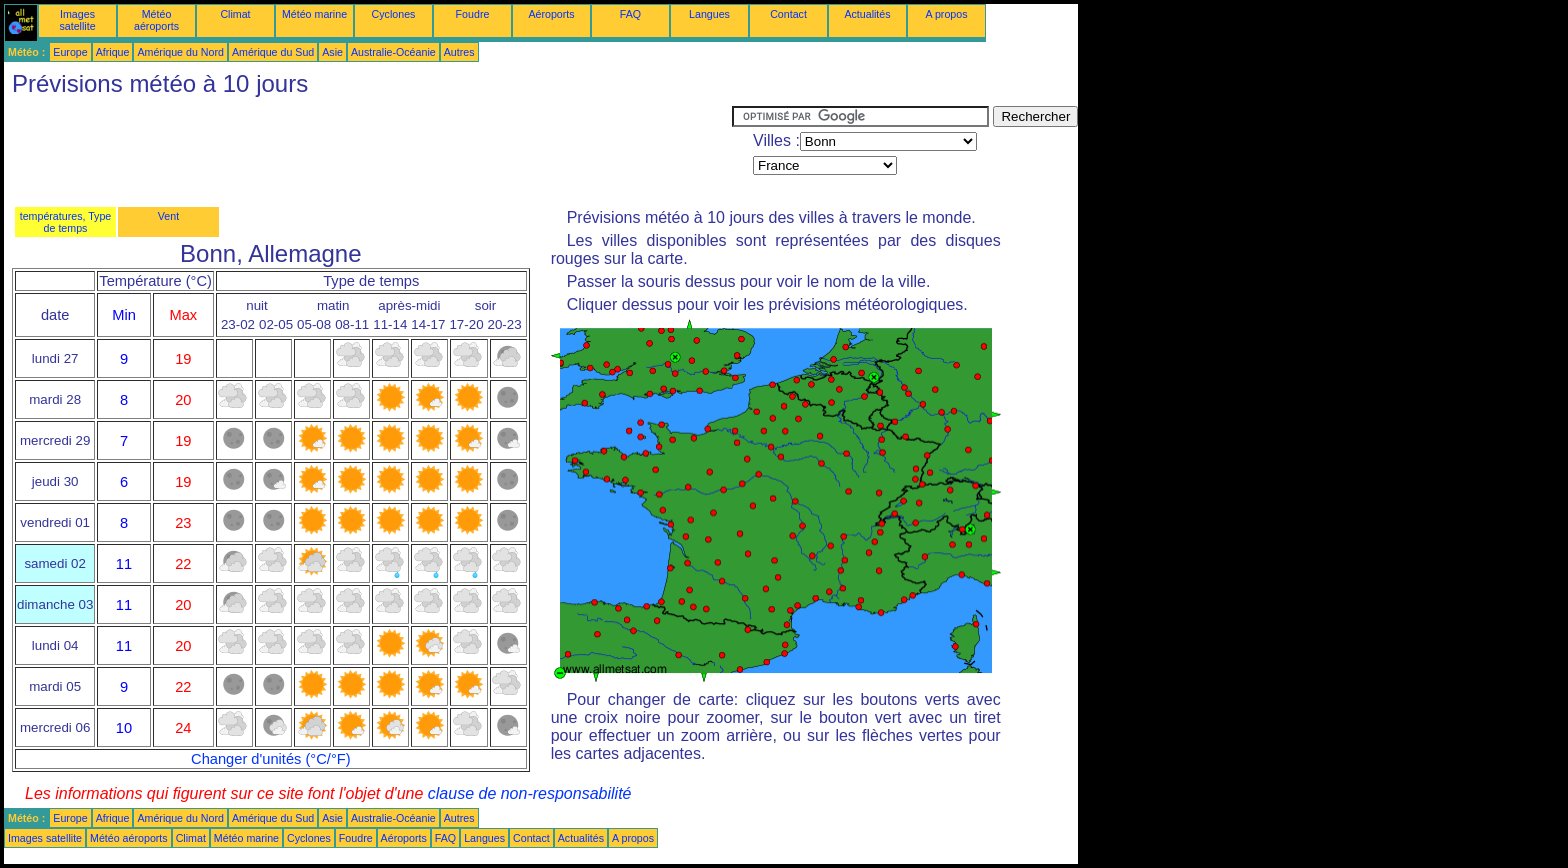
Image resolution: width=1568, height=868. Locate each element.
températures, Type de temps (66, 222)
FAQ (630, 14)
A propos (946, 14)
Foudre (473, 14)
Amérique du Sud (273, 52)
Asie (332, 52)
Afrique (113, 52)
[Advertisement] (368, 151)
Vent (168, 216)
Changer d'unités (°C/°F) (271, 759)
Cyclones (394, 14)
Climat (235, 14)
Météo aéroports (156, 20)
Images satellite (77, 20)
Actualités (867, 14)
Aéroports (551, 14)
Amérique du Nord (180, 52)
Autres (459, 52)
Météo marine (314, 14)
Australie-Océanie (393, 52)
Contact (788, 14)
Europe (70, 52)
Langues (709, 14)
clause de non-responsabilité (530, 793)
